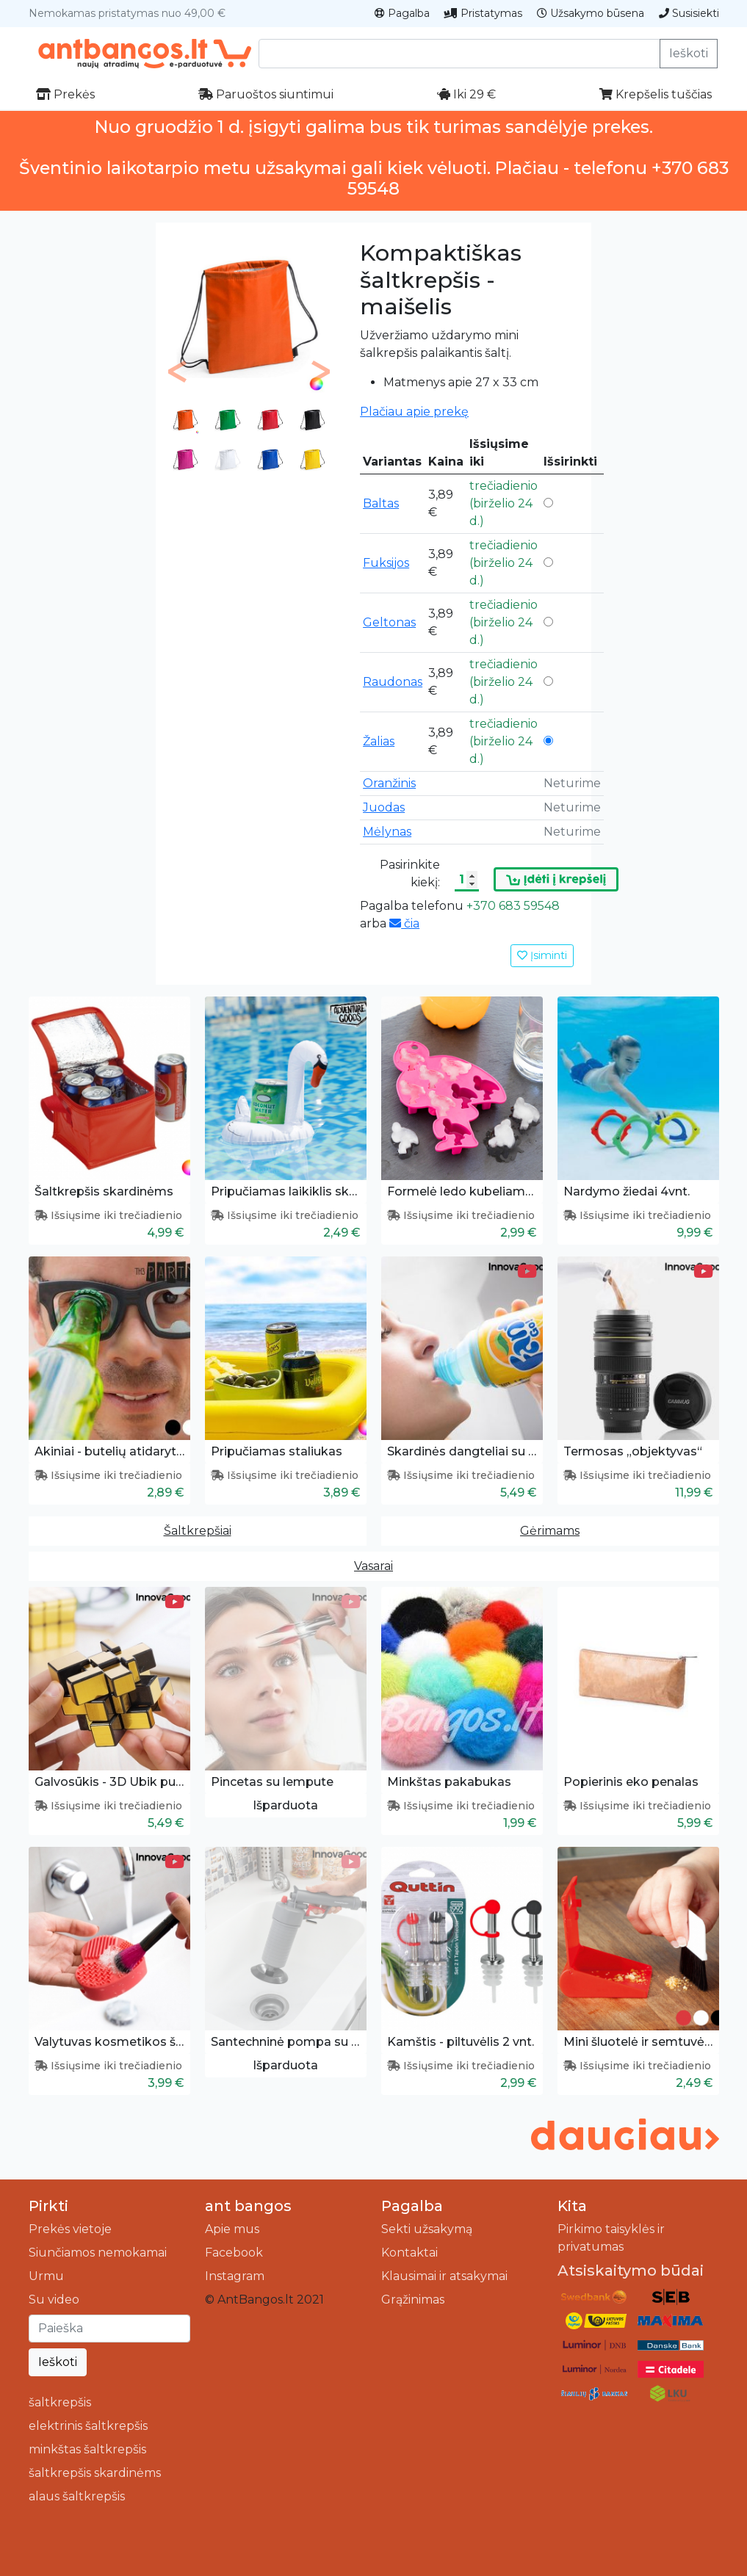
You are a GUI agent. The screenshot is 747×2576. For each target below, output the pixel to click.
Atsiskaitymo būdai (630, 2270)
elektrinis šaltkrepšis (88, 2426)
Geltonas (389, 622)
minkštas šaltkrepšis (87, 2449)
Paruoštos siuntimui (265, 94)
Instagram (234, 2276)
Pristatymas (483, 13)
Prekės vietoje (70, 2229)
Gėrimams (550, 1531)
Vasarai (373, 1566)
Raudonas (392, 682)
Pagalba (402, 13)
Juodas (384, 807)
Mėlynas (387, 832)
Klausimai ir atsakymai (444, 2276)
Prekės (65, 94)
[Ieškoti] (109, 2328)
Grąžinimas (412, 2300)
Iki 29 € (466, 94)
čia (404, 923)
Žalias (378, 741)
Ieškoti (688, 53)
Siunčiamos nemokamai (98, 2253)
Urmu (46, 2276)
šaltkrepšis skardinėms (95, 2473)
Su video (54, 2300)
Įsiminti (542, 955)
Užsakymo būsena (590, 13)
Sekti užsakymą (426, 2229)
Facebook (234, 2253)
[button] (177, 372)
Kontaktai (409, 2253)
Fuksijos (386, 563)
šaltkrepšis (60, 2402)
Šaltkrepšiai (197, 1531)
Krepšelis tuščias (655, 94)
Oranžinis (389, 783)
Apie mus (232, 2229)
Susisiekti (689, 13)
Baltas (381, 503)
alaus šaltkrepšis (77, 2496)
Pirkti (48, 2206)
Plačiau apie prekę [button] (414, 412)
